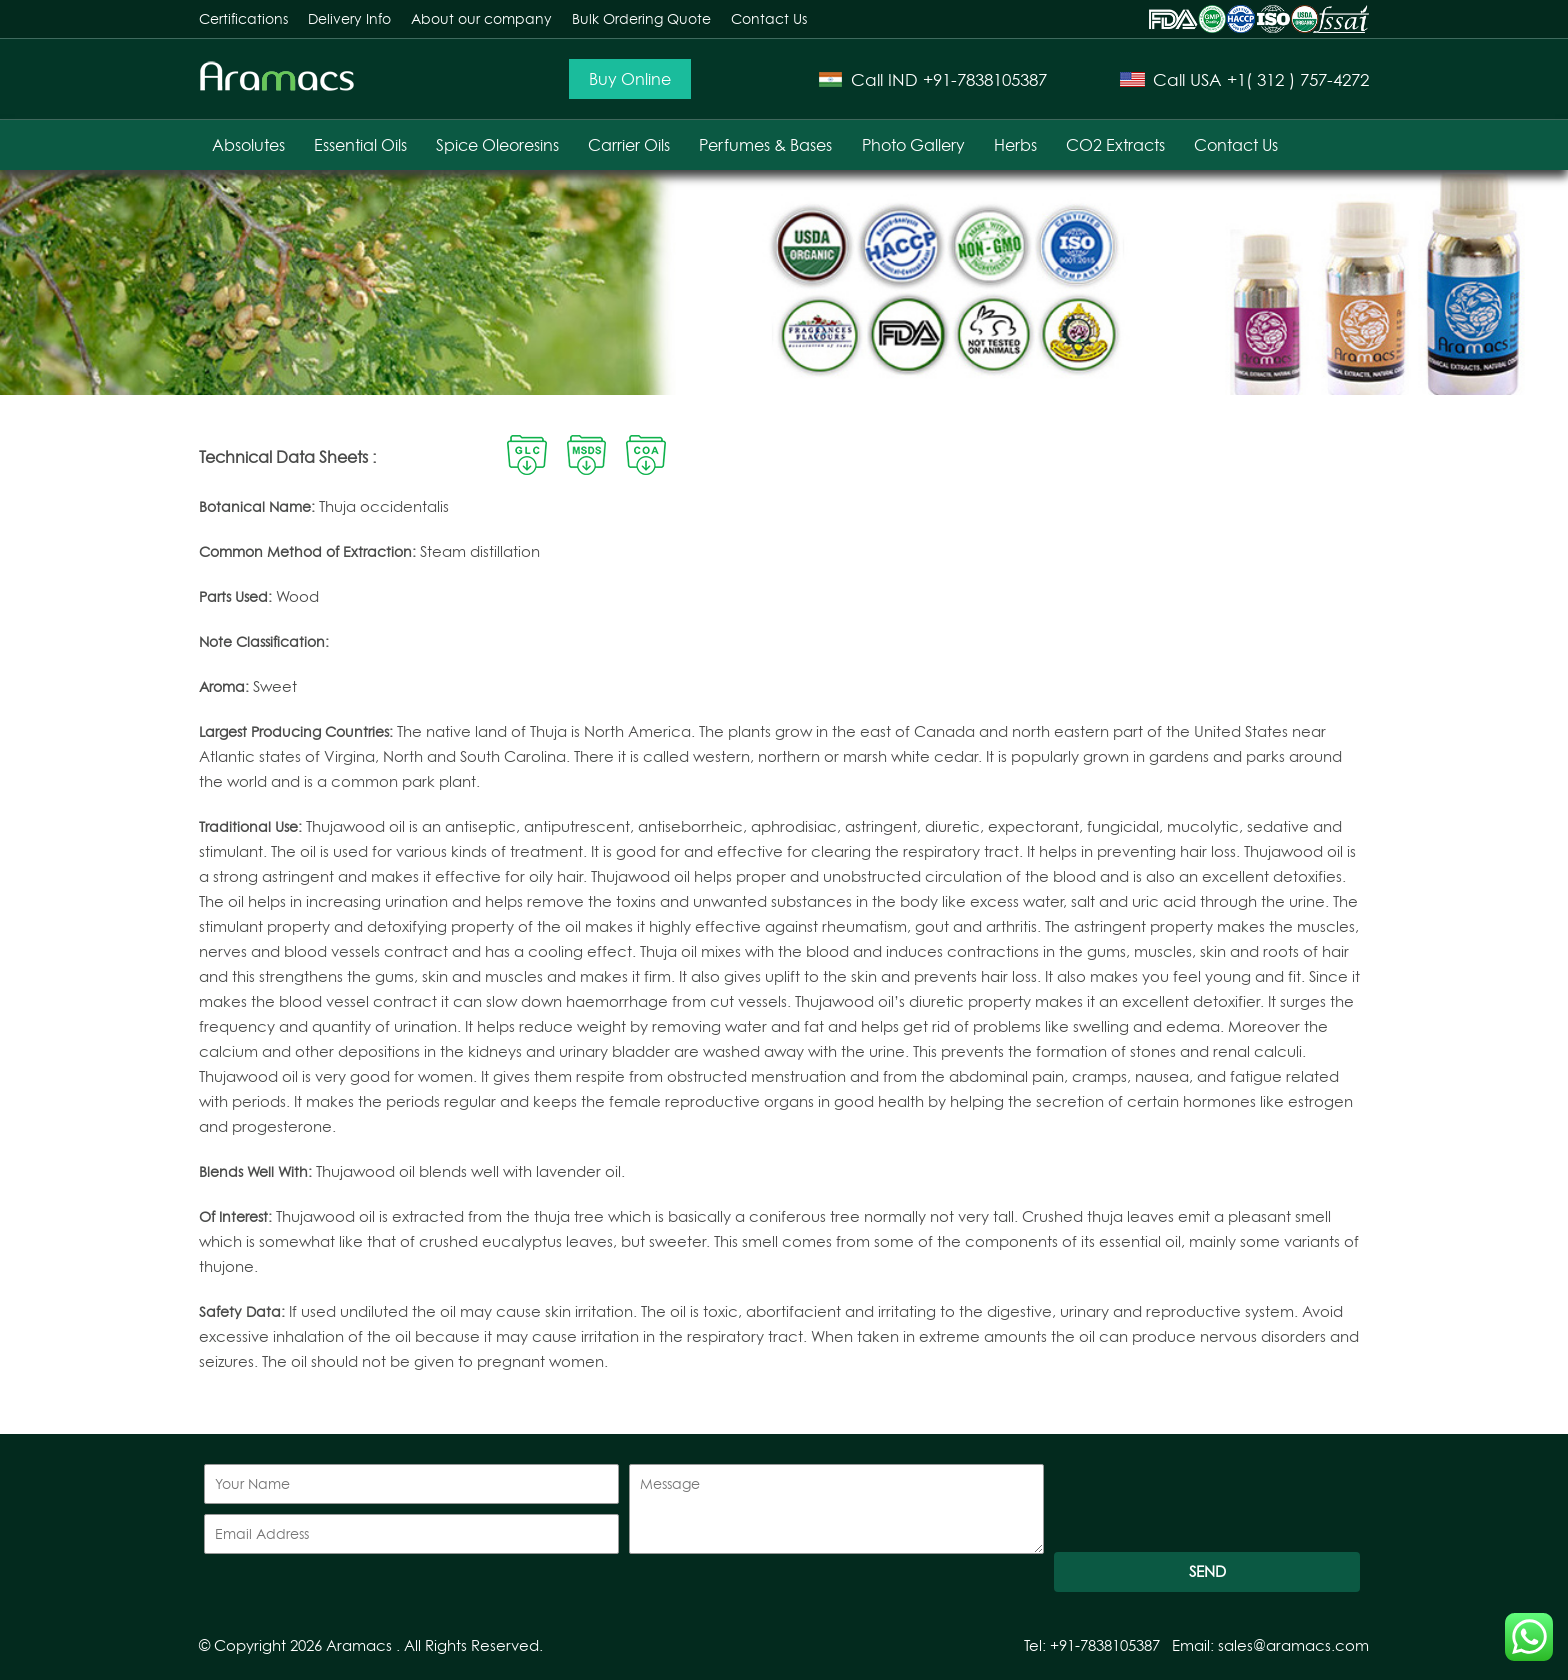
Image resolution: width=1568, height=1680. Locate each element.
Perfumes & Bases (765, 145)
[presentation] (1206, 1503)
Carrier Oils (629, 145)
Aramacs (359, 1645)
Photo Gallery (913, 145)
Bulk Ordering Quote (641, 18)
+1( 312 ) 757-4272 (1298, 79)
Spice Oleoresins (497, 145)
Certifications (243, 18)
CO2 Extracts (1115, 145)
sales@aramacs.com (1293, 1645)
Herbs (1015, 145)
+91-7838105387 (985, 79)
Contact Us (769, 18)
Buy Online (630, 79)
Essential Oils (360, 145)
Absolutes (248, 145)
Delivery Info (349, 18)
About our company (481, 18)
